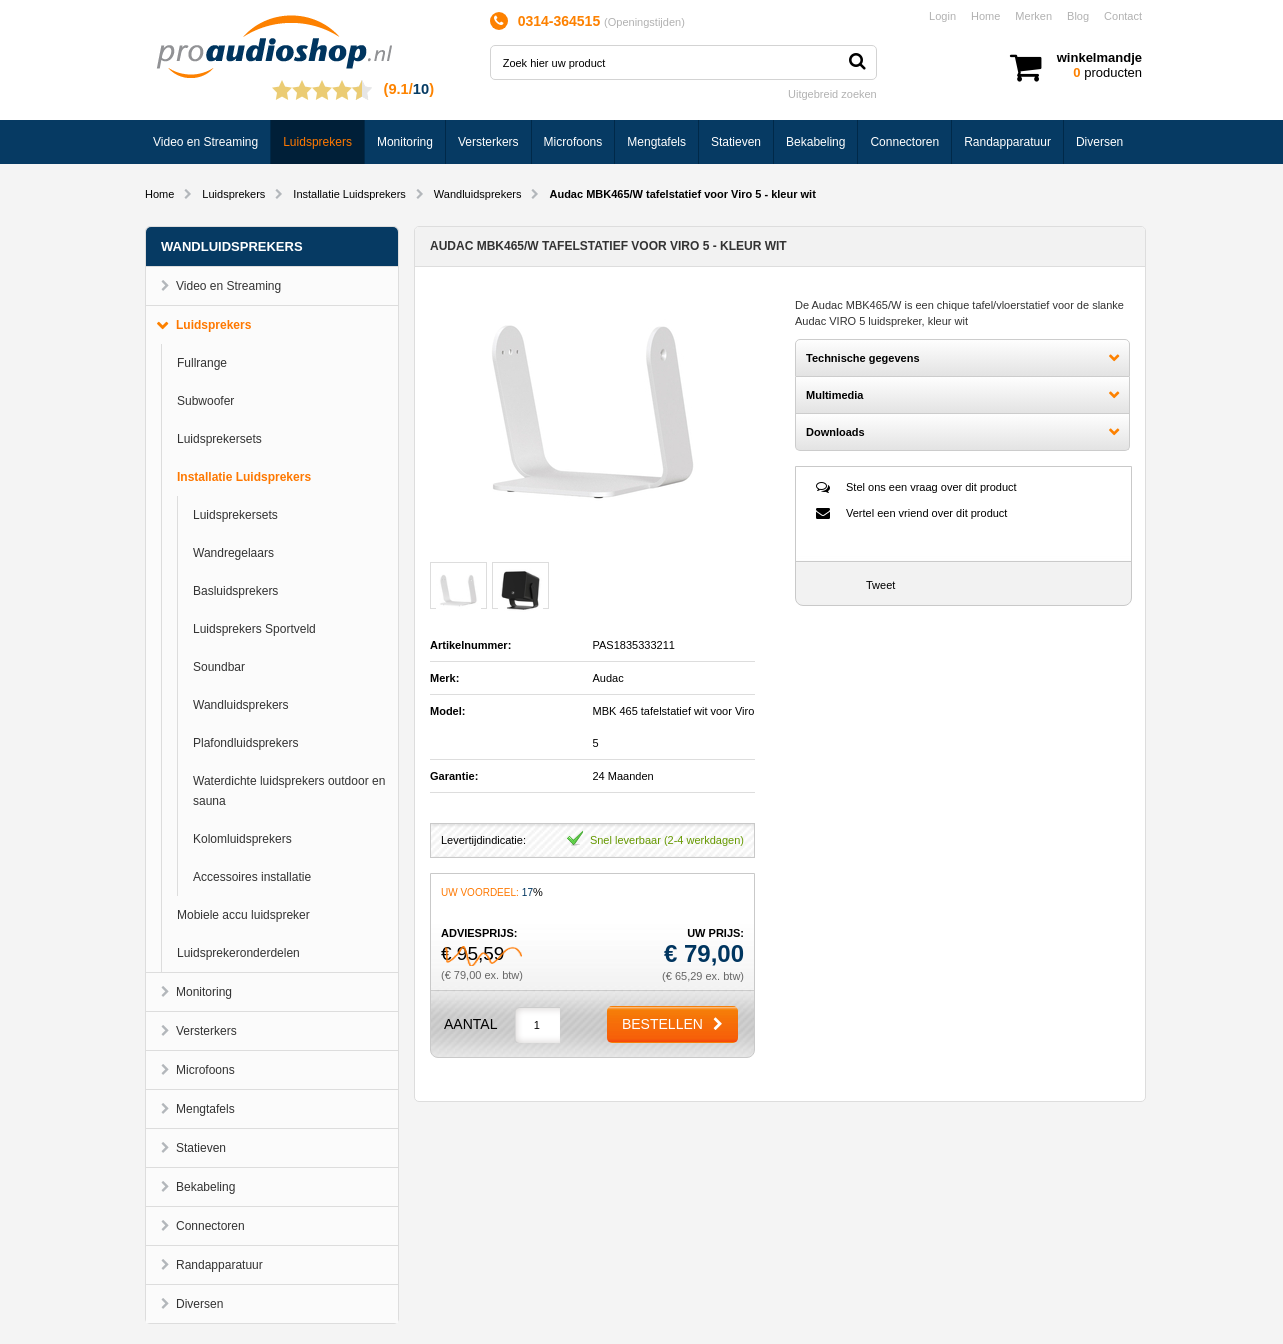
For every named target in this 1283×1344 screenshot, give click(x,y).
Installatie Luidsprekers (349, 194)
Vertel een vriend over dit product (926, 513)
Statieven (736, 142)
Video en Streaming (205, 142)
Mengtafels (656, 142)
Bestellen (662, 1024)
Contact (1123, 16)
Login (942, 16)
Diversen (1099, 142)
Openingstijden (644, 22)
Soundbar (219, 667)
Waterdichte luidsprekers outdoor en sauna (289, 791)
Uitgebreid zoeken (832, 94)
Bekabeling (815, 142)
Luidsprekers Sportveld (254, 629)
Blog (1078, 16)
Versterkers (488, 142)
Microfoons (573, 142)
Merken (1033, 16)
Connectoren (904, 142)
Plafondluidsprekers (245, 743)
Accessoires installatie (252, 877)
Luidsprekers (317, 142)
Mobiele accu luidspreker (243, 915)
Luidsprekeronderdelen (238, 953)
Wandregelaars (233, 553)
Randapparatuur (1007, 142)
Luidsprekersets (219, 439)
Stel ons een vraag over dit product (931, 487)
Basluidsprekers (235, 591)
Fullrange (202, 363)
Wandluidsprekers (478, 194)
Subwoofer (205, 401)
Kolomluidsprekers (242, 839)
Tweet (880, 585)
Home (985, 16)
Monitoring (405, 142)
